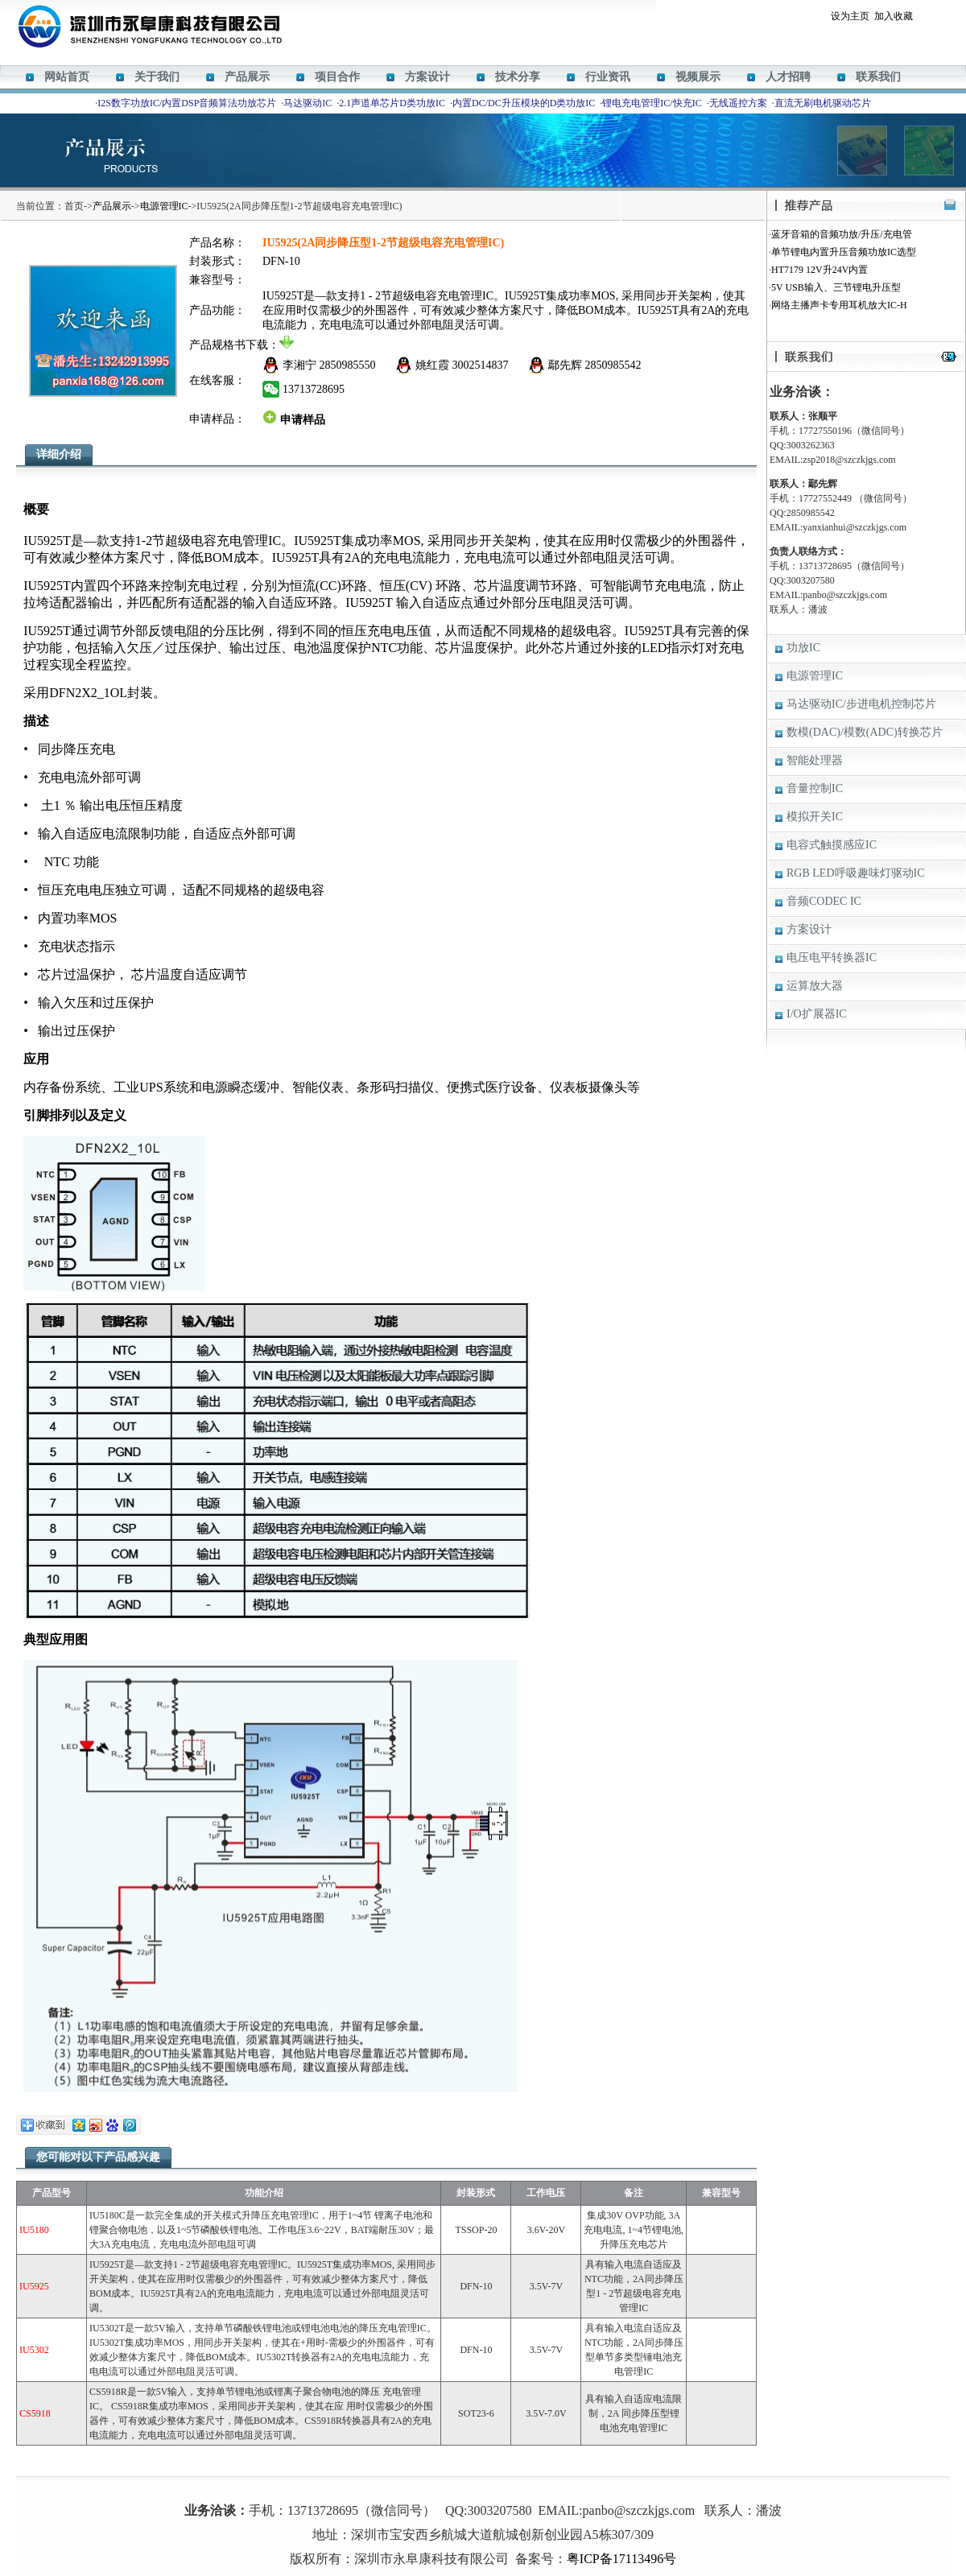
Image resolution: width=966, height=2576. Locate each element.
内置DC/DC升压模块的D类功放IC (523, 103)
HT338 (536, 2486)
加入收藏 (893, 16)
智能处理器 (814, 760)
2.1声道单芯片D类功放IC (392, 103)
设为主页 (850, 16)
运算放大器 (814, 986)
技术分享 (517, 77)
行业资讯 (607, 77)
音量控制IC (814, 788)
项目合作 (337, 77)
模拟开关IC (814, 817)
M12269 (430, 2486)
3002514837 (480, 365)
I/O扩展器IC (816, 1014)
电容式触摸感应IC (831, 845)
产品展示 (247, 77)
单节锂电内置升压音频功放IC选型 (843, 252)
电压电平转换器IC (831, 958)
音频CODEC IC (823, 901)
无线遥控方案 (738, 103)
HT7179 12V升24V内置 (819, 269)
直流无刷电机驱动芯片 (822, 103)
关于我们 (157, 77)
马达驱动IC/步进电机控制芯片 (861, 704)
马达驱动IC (307, 103)
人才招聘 (788, 77)
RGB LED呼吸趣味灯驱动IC (855, 873)
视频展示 (697, 77)
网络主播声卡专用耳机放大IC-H (839, 305)
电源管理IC (164, 206)
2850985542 (613, 365)
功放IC (803, 648)
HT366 (463, 2486)
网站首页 (66, 77)
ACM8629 (498, 2486)
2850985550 (348, 365)
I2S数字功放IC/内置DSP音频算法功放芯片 (186, 103)
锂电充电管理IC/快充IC (651, 103)
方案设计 (427, 77)
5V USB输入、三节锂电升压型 (836, 287)
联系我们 (878, 77)
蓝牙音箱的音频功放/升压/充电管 (841, 234)
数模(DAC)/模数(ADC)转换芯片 (864, 732)
